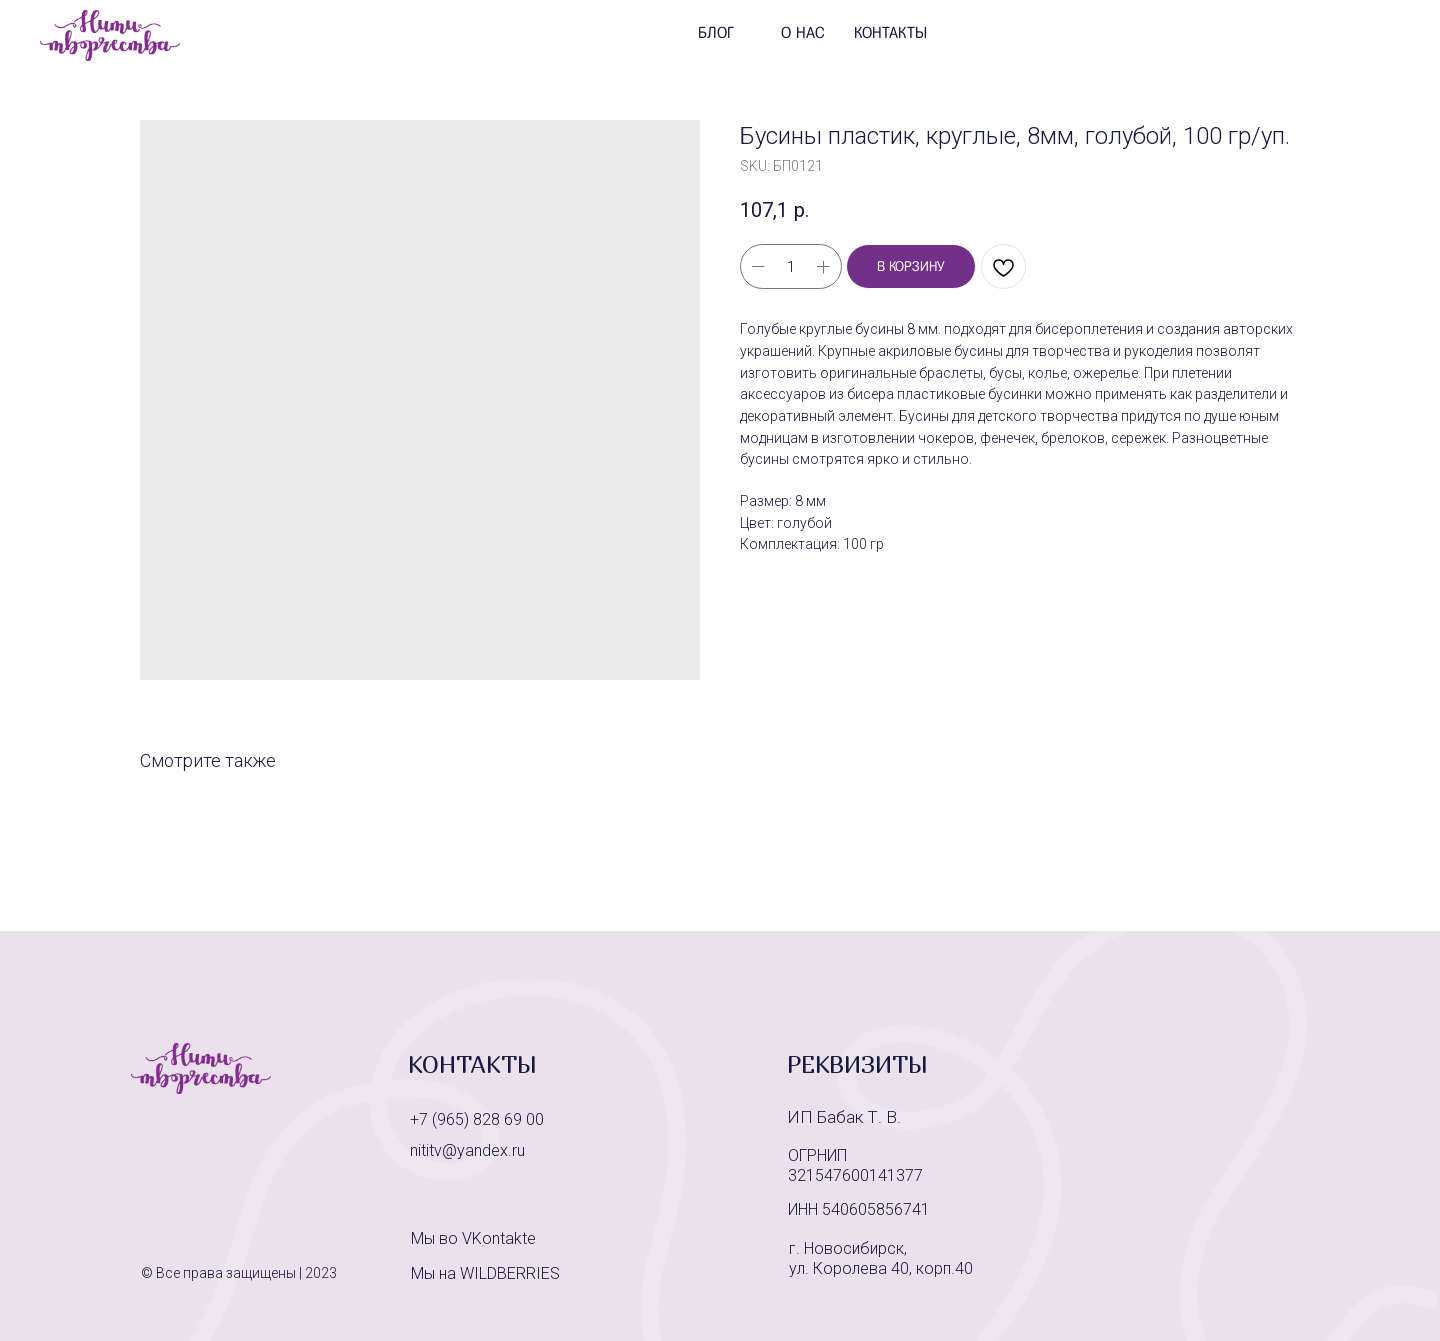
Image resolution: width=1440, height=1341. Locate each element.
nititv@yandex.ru (467, 1150)
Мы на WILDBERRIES (485, 1273)
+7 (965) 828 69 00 (477, 1119)
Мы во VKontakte (473, 1238)
